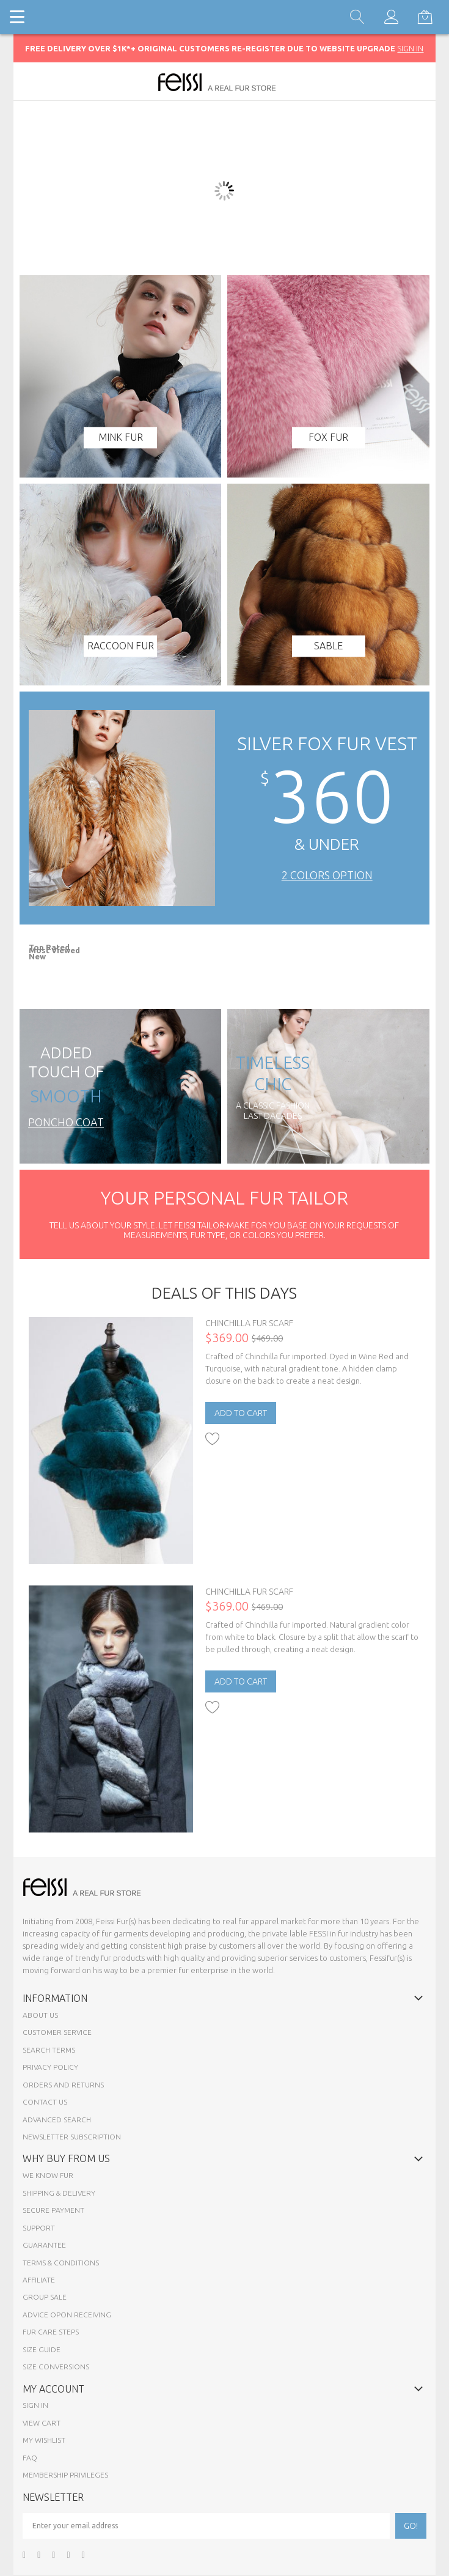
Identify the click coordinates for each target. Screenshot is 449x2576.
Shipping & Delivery (59, 2193)
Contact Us (45, 2102)
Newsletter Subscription (72, 2137)
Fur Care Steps (51, 2332)
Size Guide (41, 2349)
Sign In (35, 2405)
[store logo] (224, 82)
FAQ (30, 2458)
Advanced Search (57, 2120)
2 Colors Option (327, 875)
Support (39, 2228)
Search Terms (49, 2050)
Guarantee (44, 2245)
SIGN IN (410, 48)
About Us (40, 2015)
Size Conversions (56, 2367)
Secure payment (53, 2210)
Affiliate (39, 2280)
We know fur (48, 2175)
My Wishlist (44, 2440)
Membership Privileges (65, 2475)
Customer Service (57, 2032)
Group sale (45, 2297)
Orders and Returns (63, 2085)
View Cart (41, 2423)
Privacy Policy (50, 2067)
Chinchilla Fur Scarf (249, 1323)
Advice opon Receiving (67, 2315)
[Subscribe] (410, 2526)
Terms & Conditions (61, 2263)
